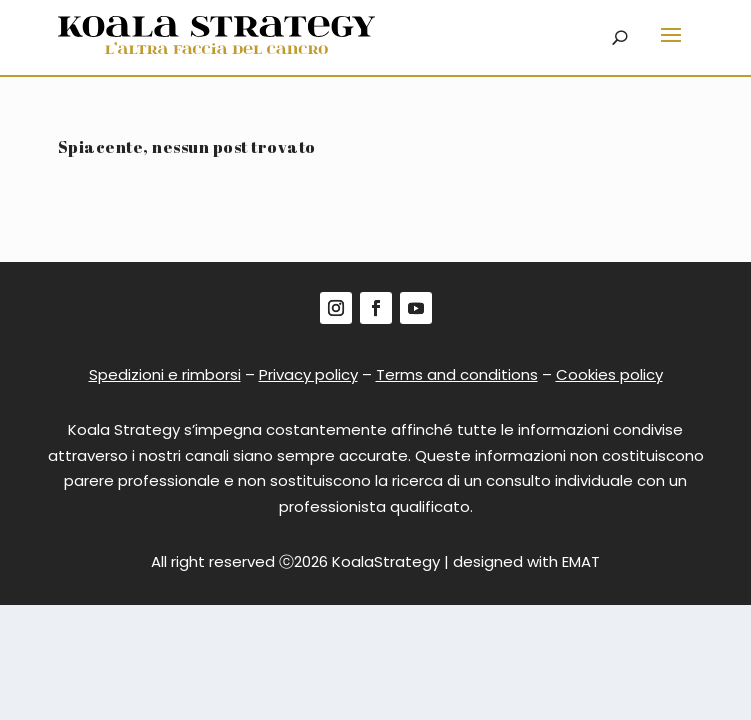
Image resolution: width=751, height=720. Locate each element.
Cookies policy (609, 374)
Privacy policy (308, 374)
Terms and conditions (457, 374)
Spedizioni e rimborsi (165, 374)
